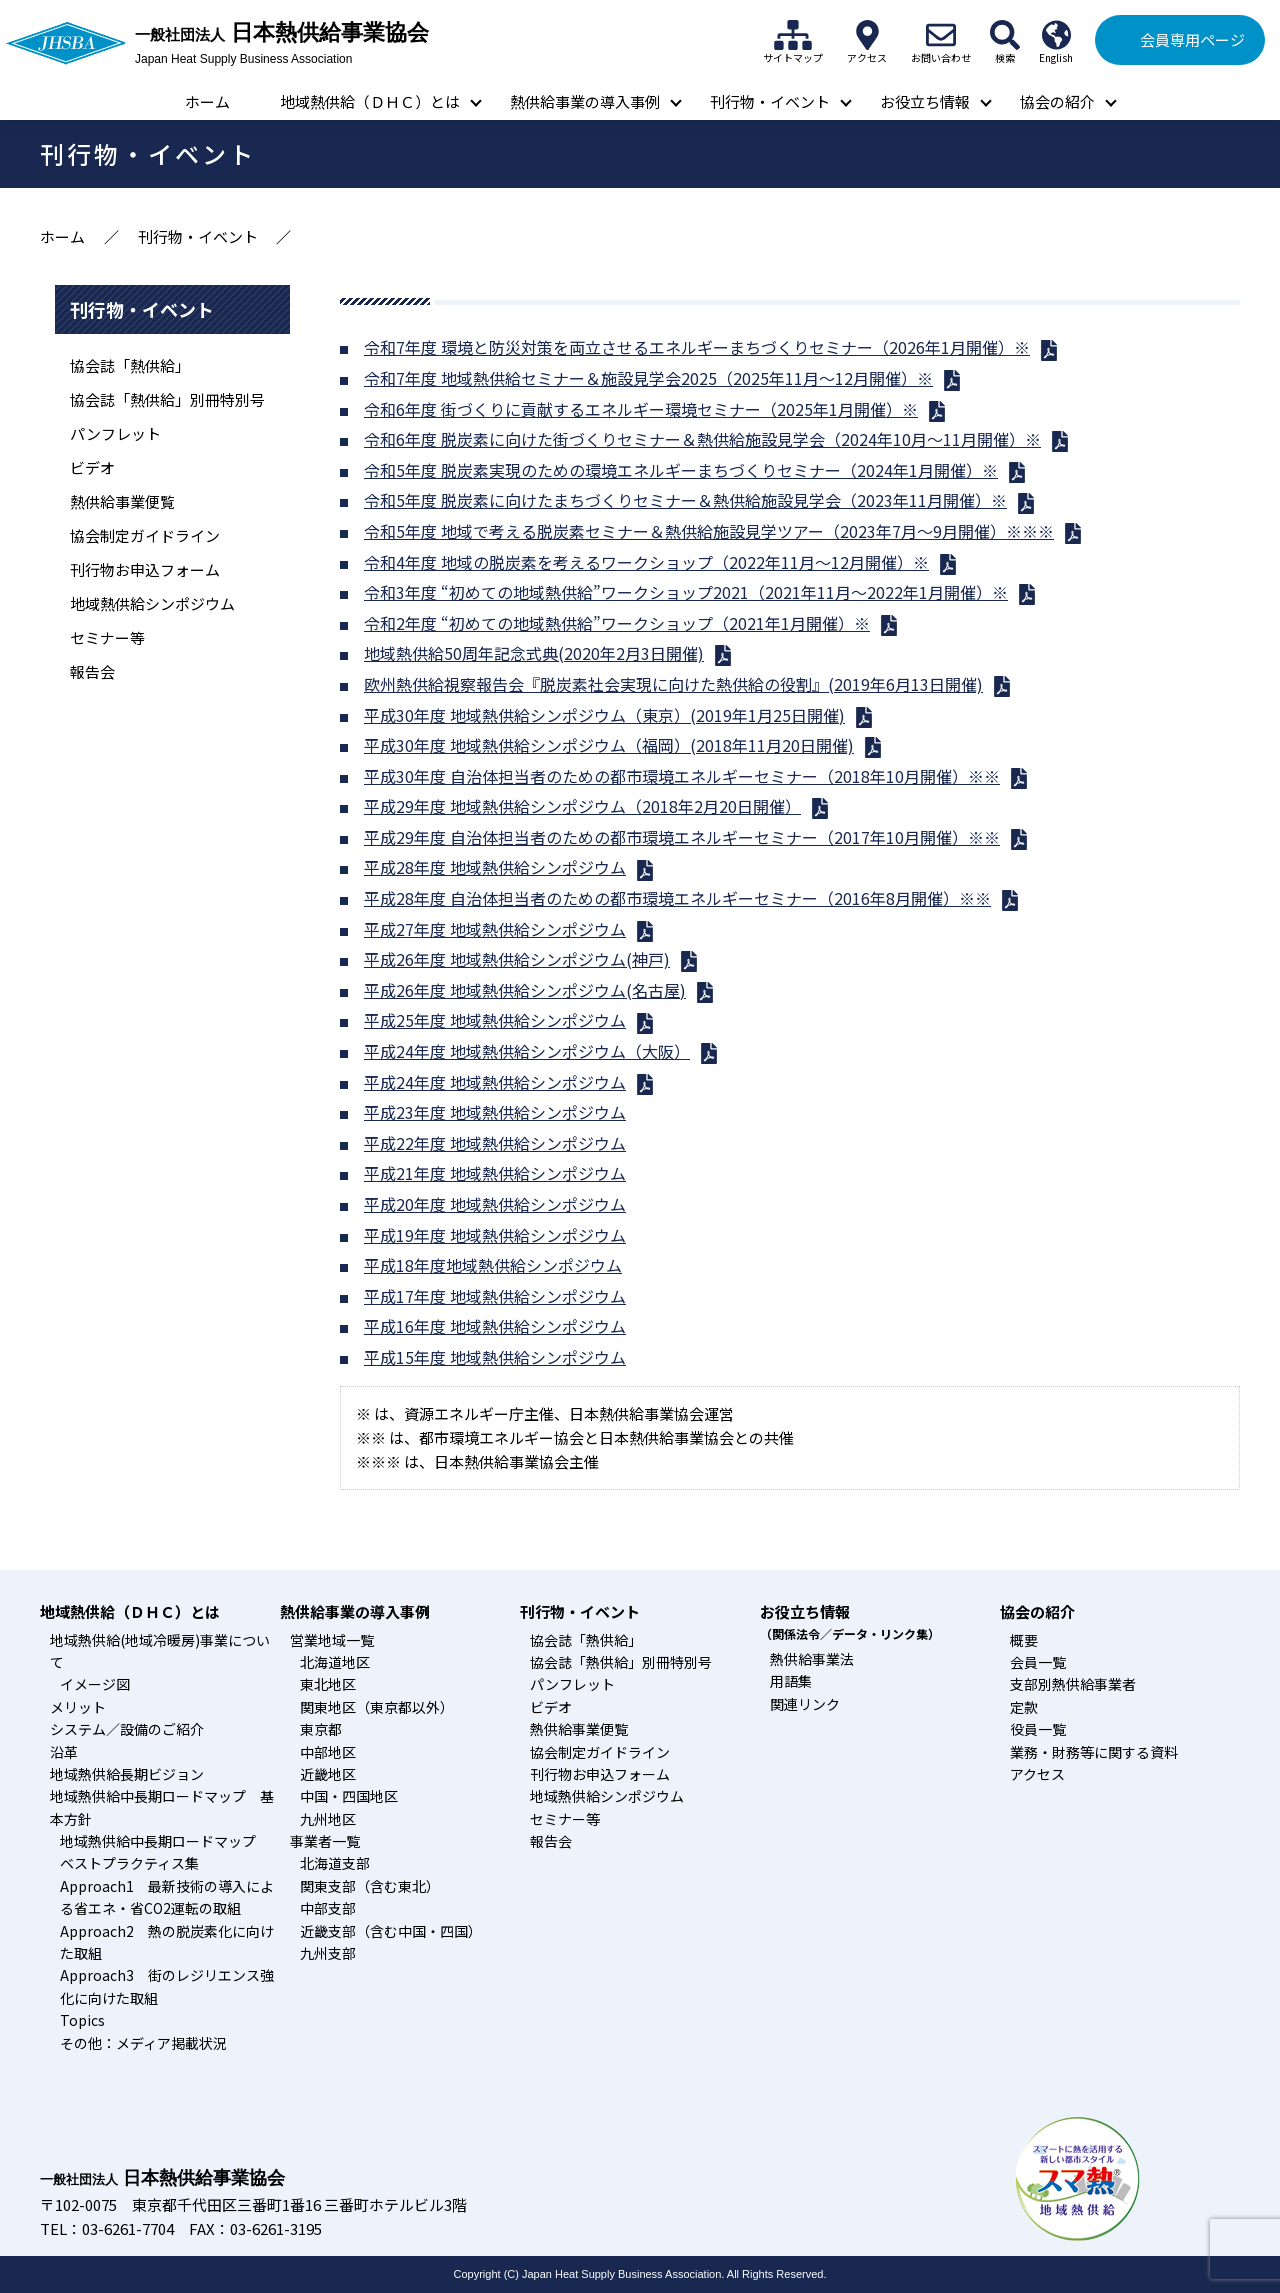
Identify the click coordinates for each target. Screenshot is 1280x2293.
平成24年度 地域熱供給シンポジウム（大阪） (527, 1051)
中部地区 (328, 1752)
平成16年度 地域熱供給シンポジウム (495, 1326)
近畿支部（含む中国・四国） (391, 1931)
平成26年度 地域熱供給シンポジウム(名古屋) (525, 990)
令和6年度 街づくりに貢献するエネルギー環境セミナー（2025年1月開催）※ (641, 409)
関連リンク (805, 1704)
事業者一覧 (325, 1841)
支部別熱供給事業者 (1073, 1684)
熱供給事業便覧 (122, 501)
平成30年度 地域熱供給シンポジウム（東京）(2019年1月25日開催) (604, 715)
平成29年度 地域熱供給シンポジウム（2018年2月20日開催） (582, 806)
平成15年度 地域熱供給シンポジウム (495, 1357)
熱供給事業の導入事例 (585, 101)
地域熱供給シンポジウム (152, 603)
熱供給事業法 (812, 1659)
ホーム (207, 101)
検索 (1005, 35)
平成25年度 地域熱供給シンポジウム (495, 1020)
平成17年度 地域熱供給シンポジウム (495, 1296)
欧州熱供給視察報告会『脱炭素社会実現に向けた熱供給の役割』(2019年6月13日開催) (673, 684)
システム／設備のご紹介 (127, 1729)
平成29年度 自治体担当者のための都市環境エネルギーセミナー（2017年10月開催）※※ (682, 837)
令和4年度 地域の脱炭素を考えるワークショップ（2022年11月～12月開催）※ (646, 562)
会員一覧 (1038, 1662)
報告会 (92, 671)
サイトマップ (793, 35)
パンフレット (115, 433)
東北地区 (328, 1684)
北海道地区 (335, 1662)
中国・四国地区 (349, 1796)
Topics (82, 2020)
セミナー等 (107, 637)
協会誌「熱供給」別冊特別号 (167, 399)
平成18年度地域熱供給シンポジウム (493, 1265)
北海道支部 (335, 1863)
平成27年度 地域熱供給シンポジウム (495, 929)
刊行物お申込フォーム (145, 569)
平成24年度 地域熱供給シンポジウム (495, 1082)
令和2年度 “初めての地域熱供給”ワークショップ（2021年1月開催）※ (617, 623)
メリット (78, 1707)
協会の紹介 (1057, 101)
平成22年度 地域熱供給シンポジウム (495, 1143)
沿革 (64, 1752)
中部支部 (328, 1908)
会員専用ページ (1192, 39)
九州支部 (328, 1953)
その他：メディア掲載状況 (143, 2043)
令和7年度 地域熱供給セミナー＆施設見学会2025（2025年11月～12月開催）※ (648, 378)
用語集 (791, 1681)
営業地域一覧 (332, 1640)
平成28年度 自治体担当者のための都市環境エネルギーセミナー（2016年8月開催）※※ (677, 898)
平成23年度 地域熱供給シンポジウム (495, 1112)
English (1056, 35)
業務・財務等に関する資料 (1094, 1752)
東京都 (321, 1729)
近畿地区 (328, 1774)
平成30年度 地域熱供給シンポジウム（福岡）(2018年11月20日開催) (609, 745)
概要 (1024, 1640)
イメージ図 (95, 1684)
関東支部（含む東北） (370, 1886)
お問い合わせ (941, 35)
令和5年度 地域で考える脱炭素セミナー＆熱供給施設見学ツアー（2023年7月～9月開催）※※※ (709, 531)
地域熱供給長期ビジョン (127, 1774)
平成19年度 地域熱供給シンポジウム (495, 1235)
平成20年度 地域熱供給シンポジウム (495, 1204)
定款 (1024, 1707)
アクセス (867, 35)
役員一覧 (1038, 1729)
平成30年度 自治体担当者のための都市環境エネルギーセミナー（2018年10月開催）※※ (682, 776)
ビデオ (92, 467)
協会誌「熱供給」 (130, 365)
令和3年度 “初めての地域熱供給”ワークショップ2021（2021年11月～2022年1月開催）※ (686, 592)
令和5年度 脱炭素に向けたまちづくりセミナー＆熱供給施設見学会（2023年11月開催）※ (685, 500)
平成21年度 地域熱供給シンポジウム (495, 1173)
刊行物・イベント (770, 101)
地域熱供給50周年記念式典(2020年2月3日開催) (534, 653)
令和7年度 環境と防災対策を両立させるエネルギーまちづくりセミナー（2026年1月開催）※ (697, 347)
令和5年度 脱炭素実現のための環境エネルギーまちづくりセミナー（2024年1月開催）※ (681, 470)
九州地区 (328, 1819)
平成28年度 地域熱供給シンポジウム (495, 867)
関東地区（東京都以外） (377, 1707)
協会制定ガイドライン (145, 535)
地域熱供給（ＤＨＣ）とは (370, 101)
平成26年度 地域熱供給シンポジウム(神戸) (517, 959)
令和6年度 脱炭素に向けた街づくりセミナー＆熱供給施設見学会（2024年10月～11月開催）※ (702, 439)
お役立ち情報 (925, 101)
